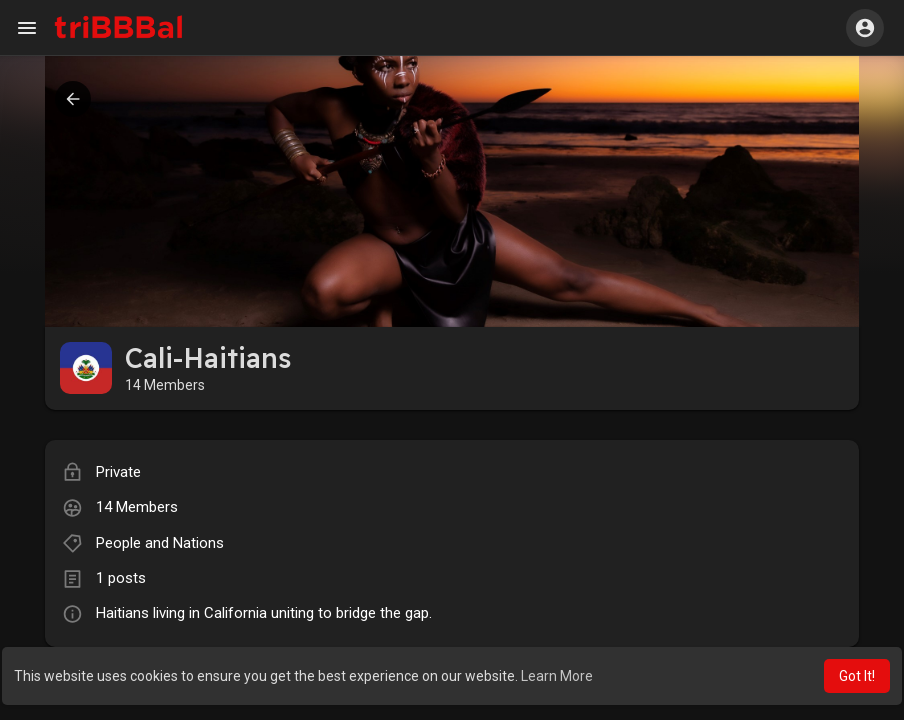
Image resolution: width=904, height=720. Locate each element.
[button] (865, 28)
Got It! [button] (857, 676)
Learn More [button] (557, 676)
